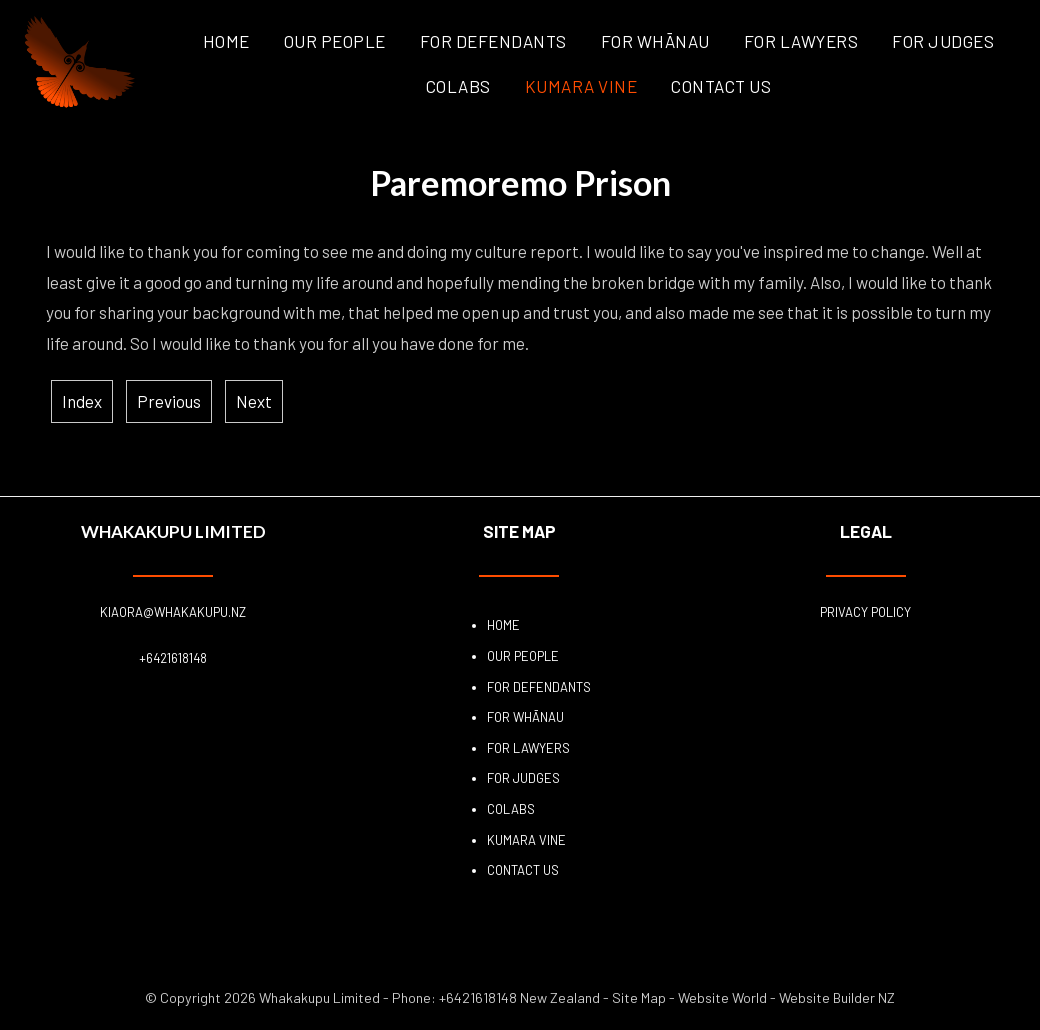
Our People (335, 41)
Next (254, 401)
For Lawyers (801, 41)
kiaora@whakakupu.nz (173, 612)
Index (82, 401)
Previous (169, 401)
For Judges (943, 41)
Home (226, 41)
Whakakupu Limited (319, 997)
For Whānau (655, 41)
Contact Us (721, 86)
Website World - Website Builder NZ (786, 997)
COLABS (458, 86)
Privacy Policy (865, 612)
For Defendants (493, 41)
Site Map (639, 997)
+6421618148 (173, 658)
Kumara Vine (581, 86)
